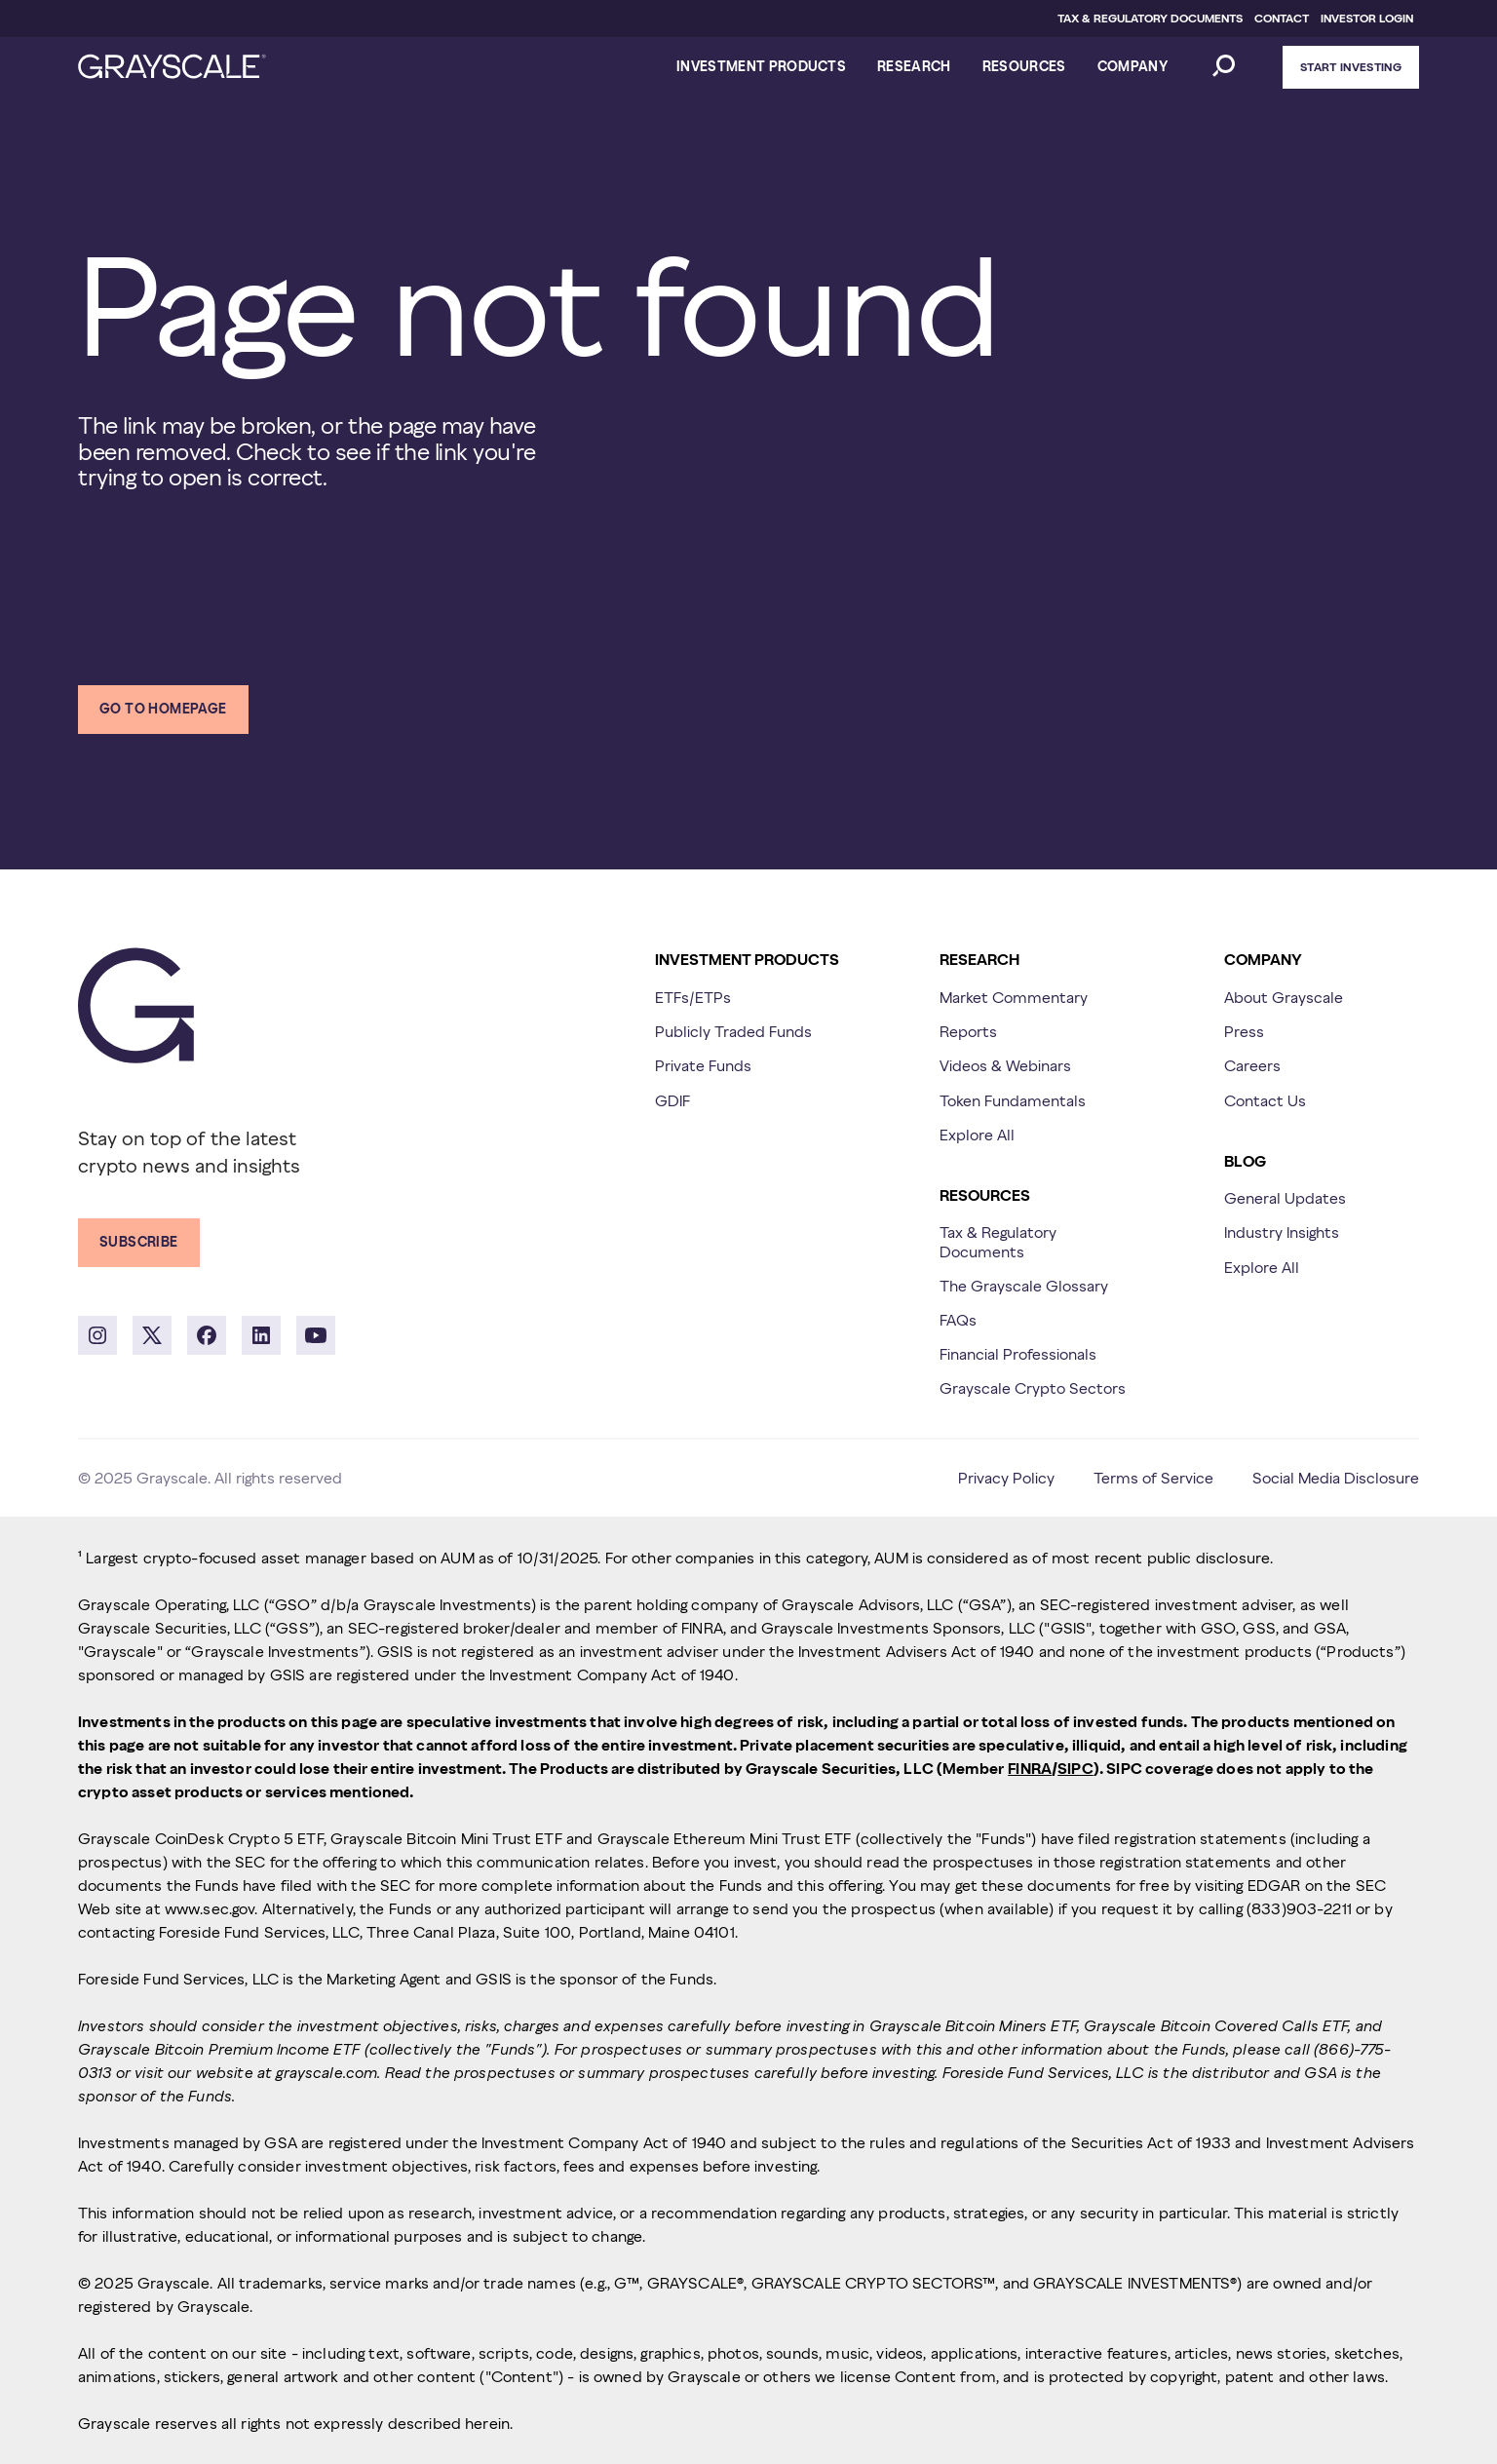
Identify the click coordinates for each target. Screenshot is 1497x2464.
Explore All (977, 1134)
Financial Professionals (1018, 1354)
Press (1244, 1031)
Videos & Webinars (1005, 1065)
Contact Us (1265, 1100)
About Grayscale (1283, 997)
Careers (1252, 1065)
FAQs (958, 1319)
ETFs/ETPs (693, 997)
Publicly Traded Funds (733, 1031)
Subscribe (138, 1242)
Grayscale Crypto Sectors (1033, 1388)
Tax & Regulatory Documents (998, 1241)
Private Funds (703, 1065)
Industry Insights (1281, 1232)
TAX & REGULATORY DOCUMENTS (1150, 18)
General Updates (1285, 1198)
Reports (968, 1031)
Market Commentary (1014, 997)
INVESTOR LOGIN (1367, 18)
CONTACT (1281, 18)
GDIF (672, 1100)
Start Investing (1350, 66)
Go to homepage (163, 708)
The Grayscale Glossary (1024, 1285)
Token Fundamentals (1013, 1100)
